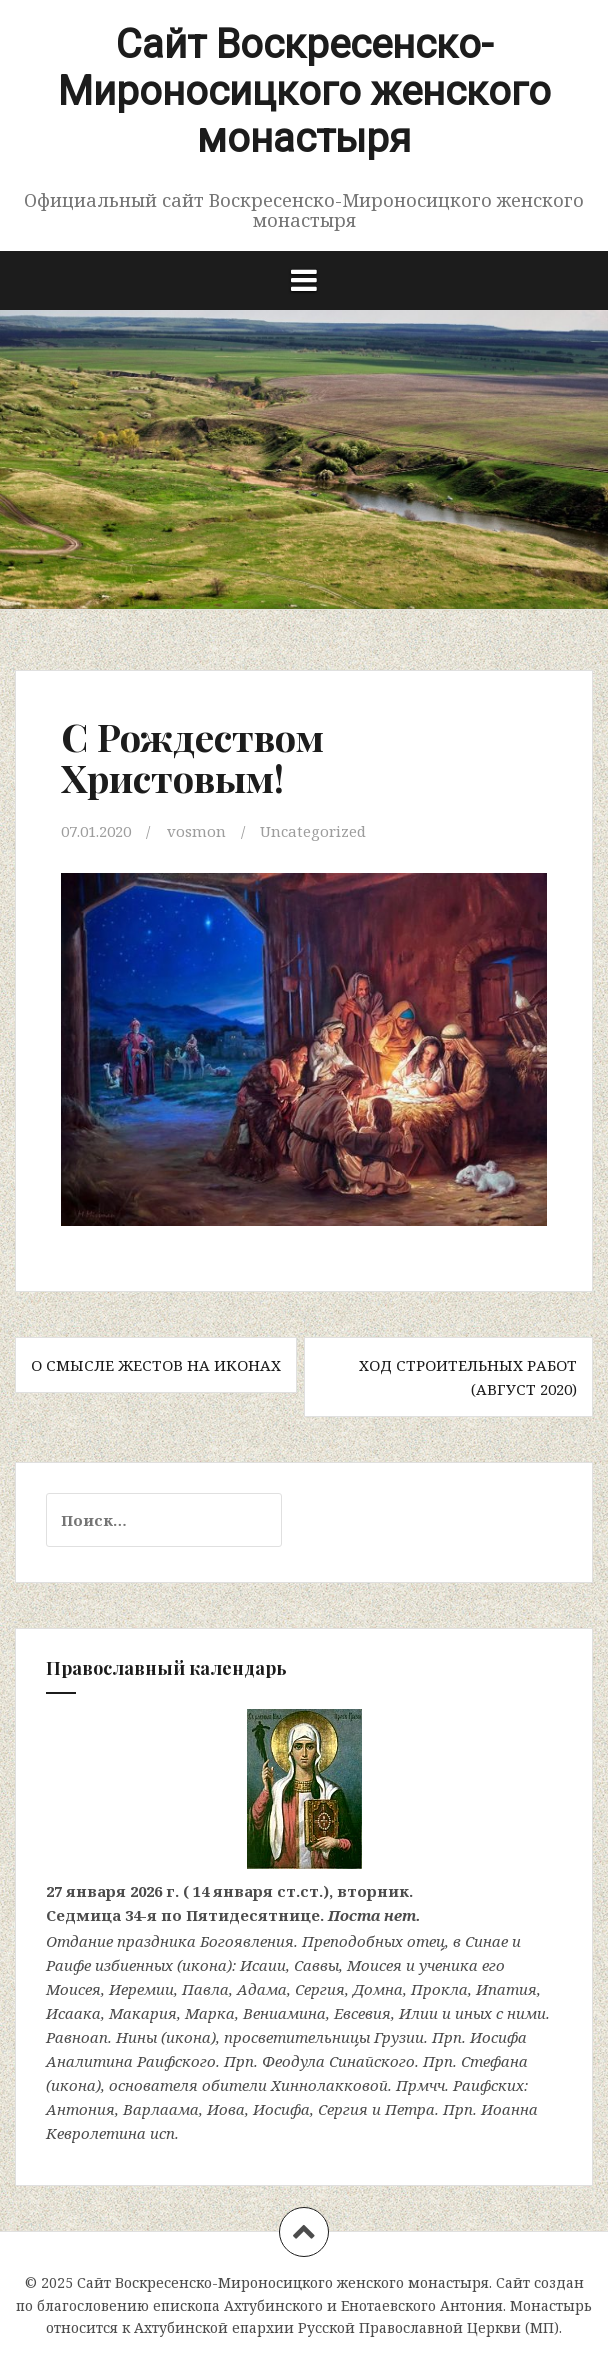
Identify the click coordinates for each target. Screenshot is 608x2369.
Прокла (439, 1989)
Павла (205, 1989)
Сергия (320, 1989)
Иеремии (141, 1989)
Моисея (374, 1965)
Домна (378, 1989)
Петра (410, 2109)
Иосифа (498, 2037)
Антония (80, 2109)
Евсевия (362, 2013)
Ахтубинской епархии (214, 2327)
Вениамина (284, 2013)
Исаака (73, 2013)
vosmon (196, 831)
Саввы (316, 1965)
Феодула (293, 2061)
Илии (418, 2013)
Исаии (263, 1965)
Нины (136, 2037)
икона (204, 1965)
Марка (210, 2013)
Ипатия (506, 1989)
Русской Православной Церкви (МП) (428, 2327)
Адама (262, 1989)
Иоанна (509, 2109)
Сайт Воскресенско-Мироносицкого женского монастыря (304, 91)
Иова (226, 2109)
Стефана (494, 2061)
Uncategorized (313, 831)
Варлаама (161, 2109)
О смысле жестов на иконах (156, 1365)
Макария (143, 2013)
